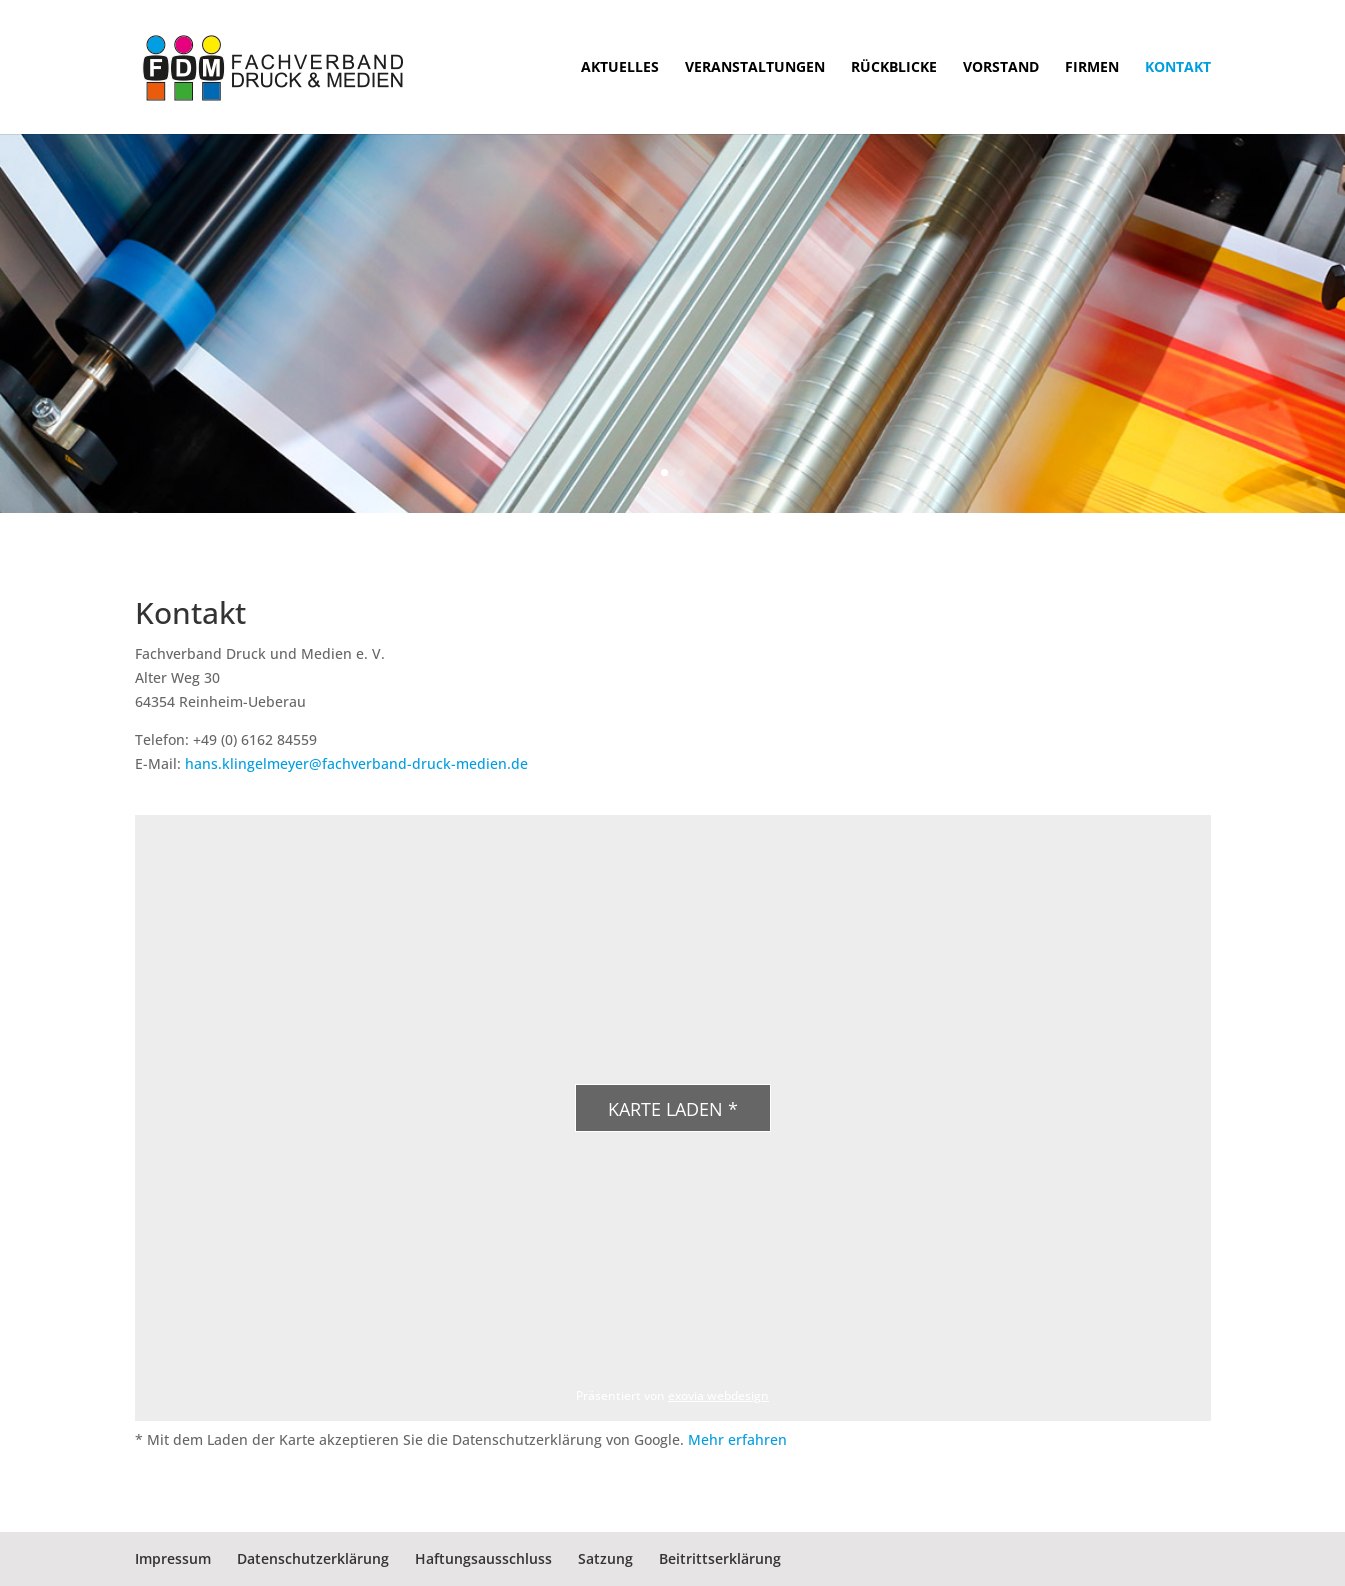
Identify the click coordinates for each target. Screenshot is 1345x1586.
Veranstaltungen (755, 68)
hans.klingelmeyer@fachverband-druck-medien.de (356, 763)
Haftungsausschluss (483, 1558)
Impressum (173, 1558)
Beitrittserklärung (720, 1558)
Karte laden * (673, 1109)
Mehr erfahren (737, 1439)
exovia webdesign (718, 1395)
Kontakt (1178, 68)
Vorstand (1001, 68)
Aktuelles (620, 68)
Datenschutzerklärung (313, 1558)
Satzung (605, 1558)
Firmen (1092, 68)
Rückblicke (894, 68)
